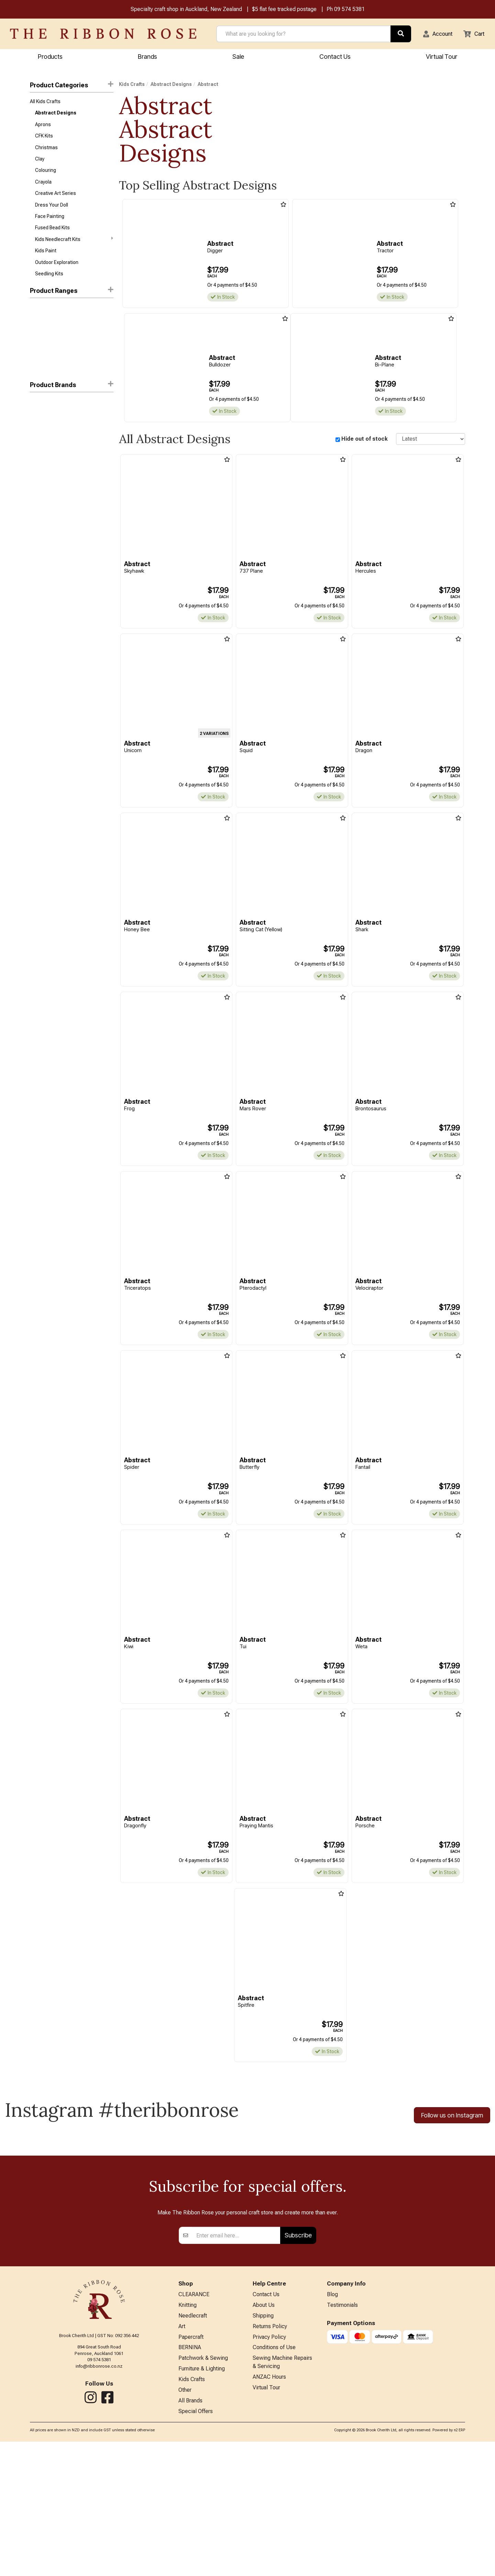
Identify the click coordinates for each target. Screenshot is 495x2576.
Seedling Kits (49, 287)
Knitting (187, 2432)
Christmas (46, 152)
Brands (147, 57)
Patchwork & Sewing (203, 2489)
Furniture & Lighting (201, 2500)
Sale (238, 57)
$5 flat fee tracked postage (284, 10)
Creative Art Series (55, 201)
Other (184, 2523)
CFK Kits (44, 139)
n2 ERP (459, 2564)
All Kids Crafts (45, 103)
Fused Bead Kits (52, 238)
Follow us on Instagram (452, 2120)
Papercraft (191, 2466)
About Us (264, 2432)
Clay (39, 164)
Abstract (40, 416)
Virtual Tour (266, 2520)
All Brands (190, 2534)
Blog (332, 2421)
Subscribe (298, 2361)
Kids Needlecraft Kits (74, 250)
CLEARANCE (193, 2421)
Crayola (43, 188)
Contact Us (335, 57)
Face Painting (49, 225)
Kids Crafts (132, 85)
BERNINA (189, 2477)
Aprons (43, 127)
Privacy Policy (269, 2466)
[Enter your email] (236, 2361)
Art (181, 2455)
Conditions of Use (274, 2477)
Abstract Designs (55, 115)
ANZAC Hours (269, 2509)
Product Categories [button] (71, 86)
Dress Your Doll (51, 213)
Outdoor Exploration (56, 274)
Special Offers (195, 2545)
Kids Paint (45, 262)
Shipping (263, 2444)
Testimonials (342, 2432)
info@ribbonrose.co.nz (99, 2492)
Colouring (45, 176)
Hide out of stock (364, 440)
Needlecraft (192, 2444)
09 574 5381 (349, 10)
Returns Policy (270, 2455)
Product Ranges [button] (71, 304)
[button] (433, 34)
